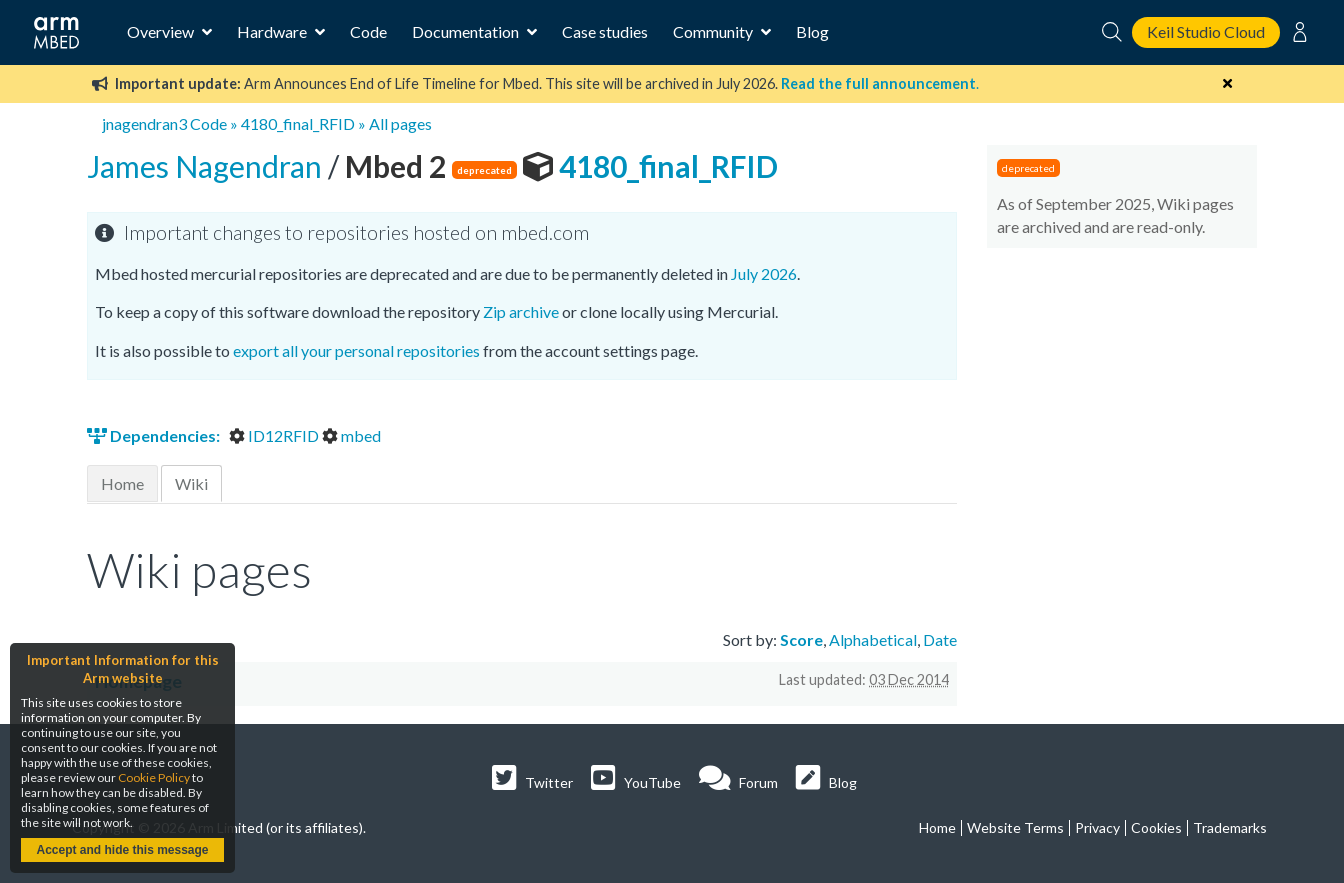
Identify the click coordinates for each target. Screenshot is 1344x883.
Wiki (191, 483)
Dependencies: (155, 435)
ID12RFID (275, 435)
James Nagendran (207, 166)
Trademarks (1230, 827)
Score (801, 639)
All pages (400, 123)
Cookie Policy (154, 777)
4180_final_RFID (298, 123)
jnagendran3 (144, 123)
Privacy (1097, 827)
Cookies (1156, 827)
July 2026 (764, 273)
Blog (812, 31)
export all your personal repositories (356, 350)
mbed (351, 435)
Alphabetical (873, 639)
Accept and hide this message (122, 850)
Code (368, 31)
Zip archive (521, 311)
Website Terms (1015, 827)
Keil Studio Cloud (1206, 31)
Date (940, 639)
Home (122, 483)
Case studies (605, 31)
